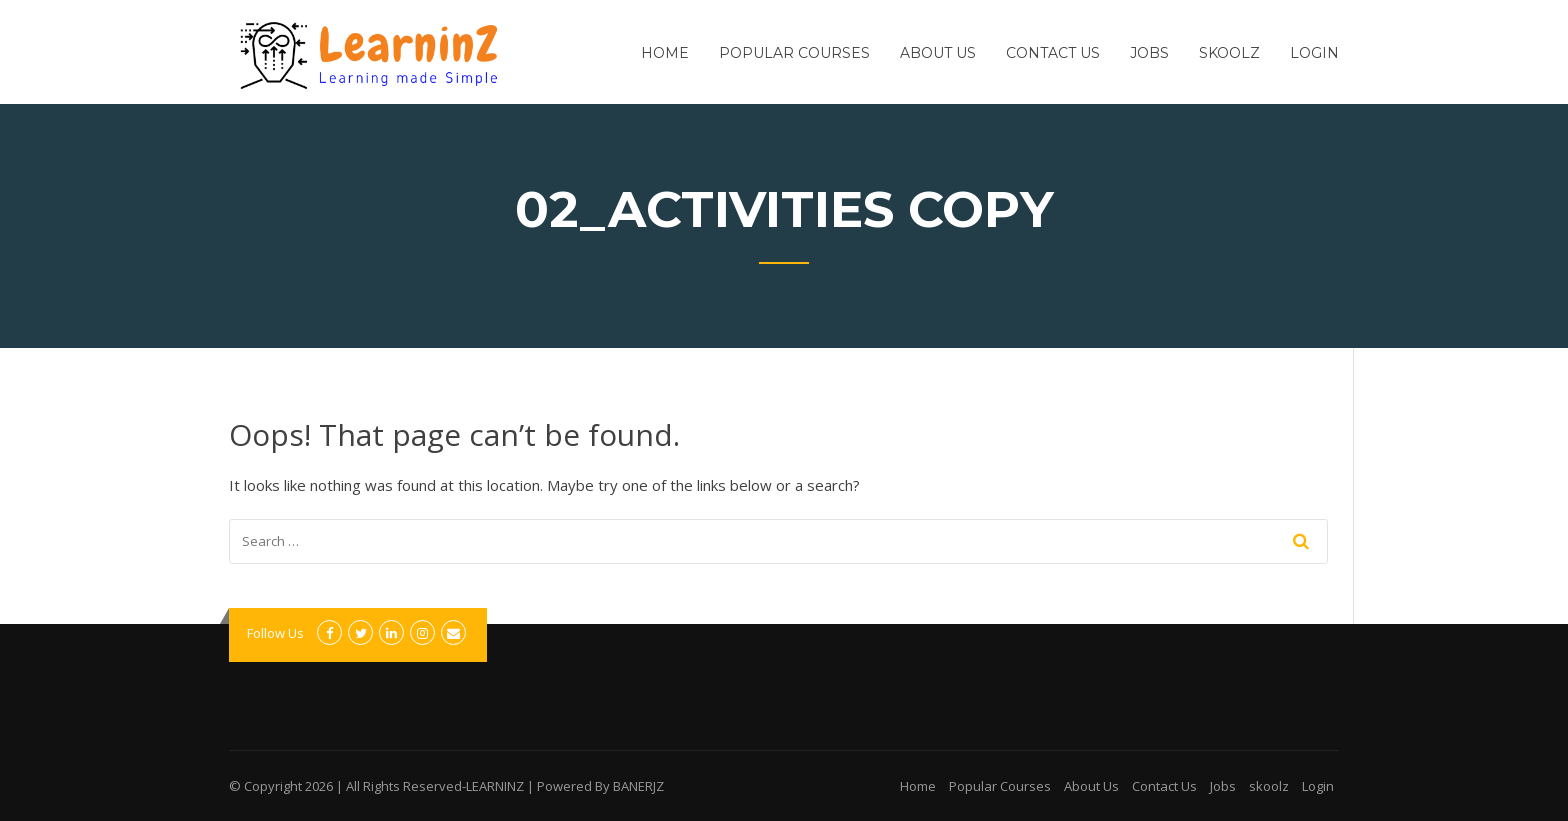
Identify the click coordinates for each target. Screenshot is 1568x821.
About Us (938, 53)
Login (1314, 53)
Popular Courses (794, 53)
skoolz (1229, 53)
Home (665, 53)
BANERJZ (638, 786)
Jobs (1149, 53)
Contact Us (1053, 53)
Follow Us (275, 633)
